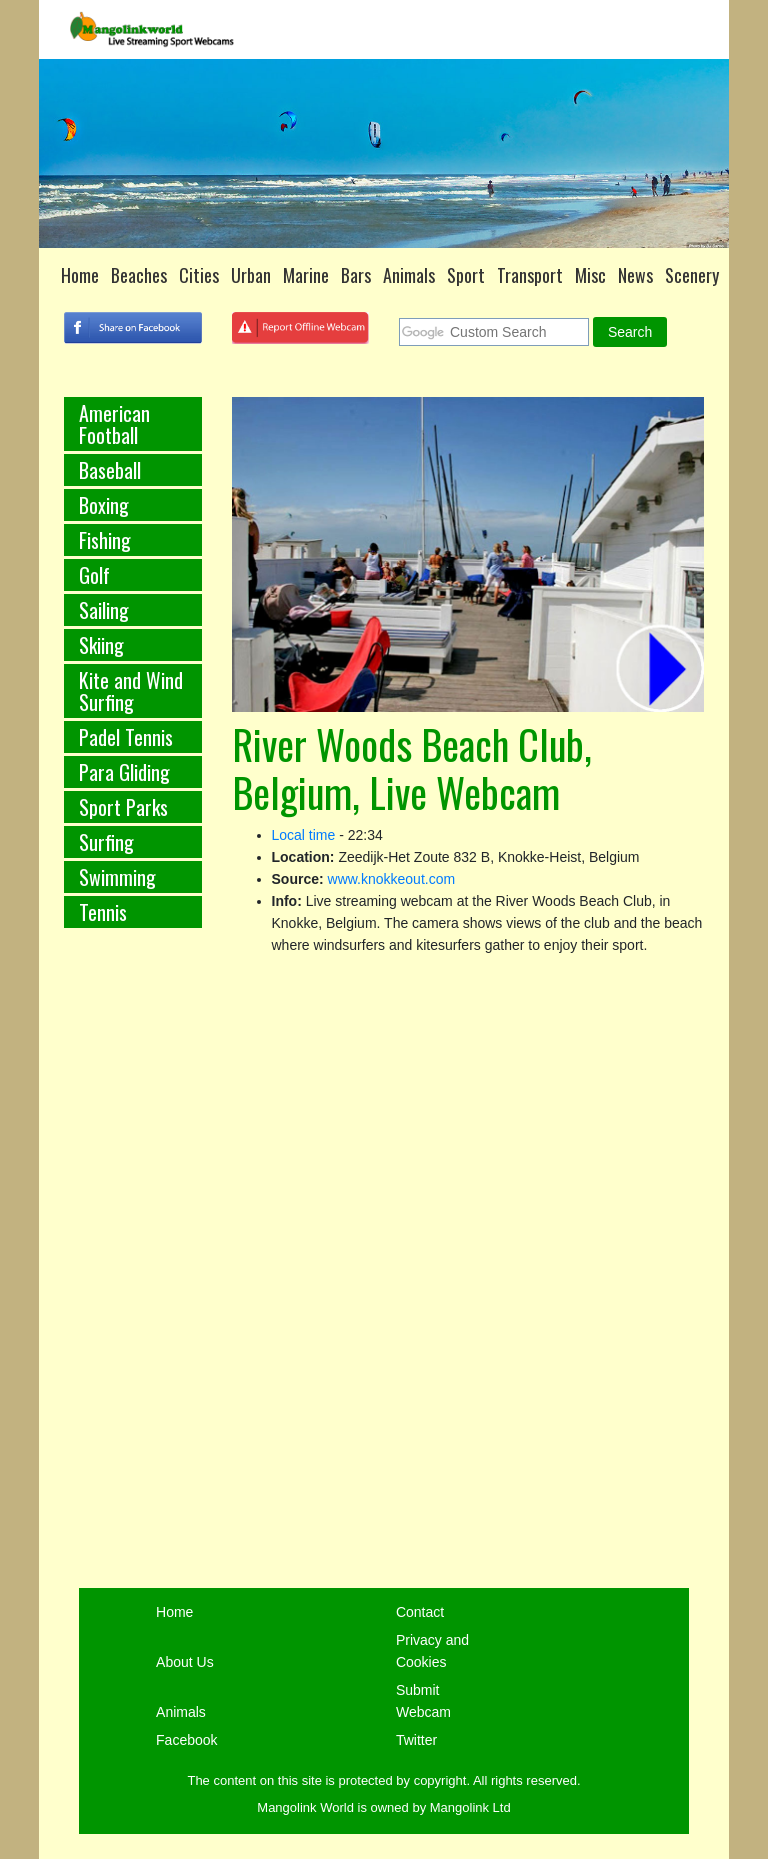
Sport (466, 275)
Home (80, 275)
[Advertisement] (133, 1275)
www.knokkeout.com (392, 879)
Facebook (186, 1740)
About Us (185, 1662)
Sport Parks (123, 807)
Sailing (104, 610)
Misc (590, 275)
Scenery (692, 275)
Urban (251, 275)
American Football (114, 424)
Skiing (101, 645)
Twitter (416, 1740)
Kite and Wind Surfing (131, 691)
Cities (199, 275)
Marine (306, 275)
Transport (530, 275)
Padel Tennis (126, 737)
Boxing (104, 505)
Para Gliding (124, 772)
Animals (409, 275)
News (635, 275)
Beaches (139, 275)
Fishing (105, 540)
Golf (94, 575)
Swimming (117, 877)
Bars (356, 275)
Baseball (110, 470)
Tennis (103, 912)
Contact (420, 1612)
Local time (304, 835)
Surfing (106, 842)
